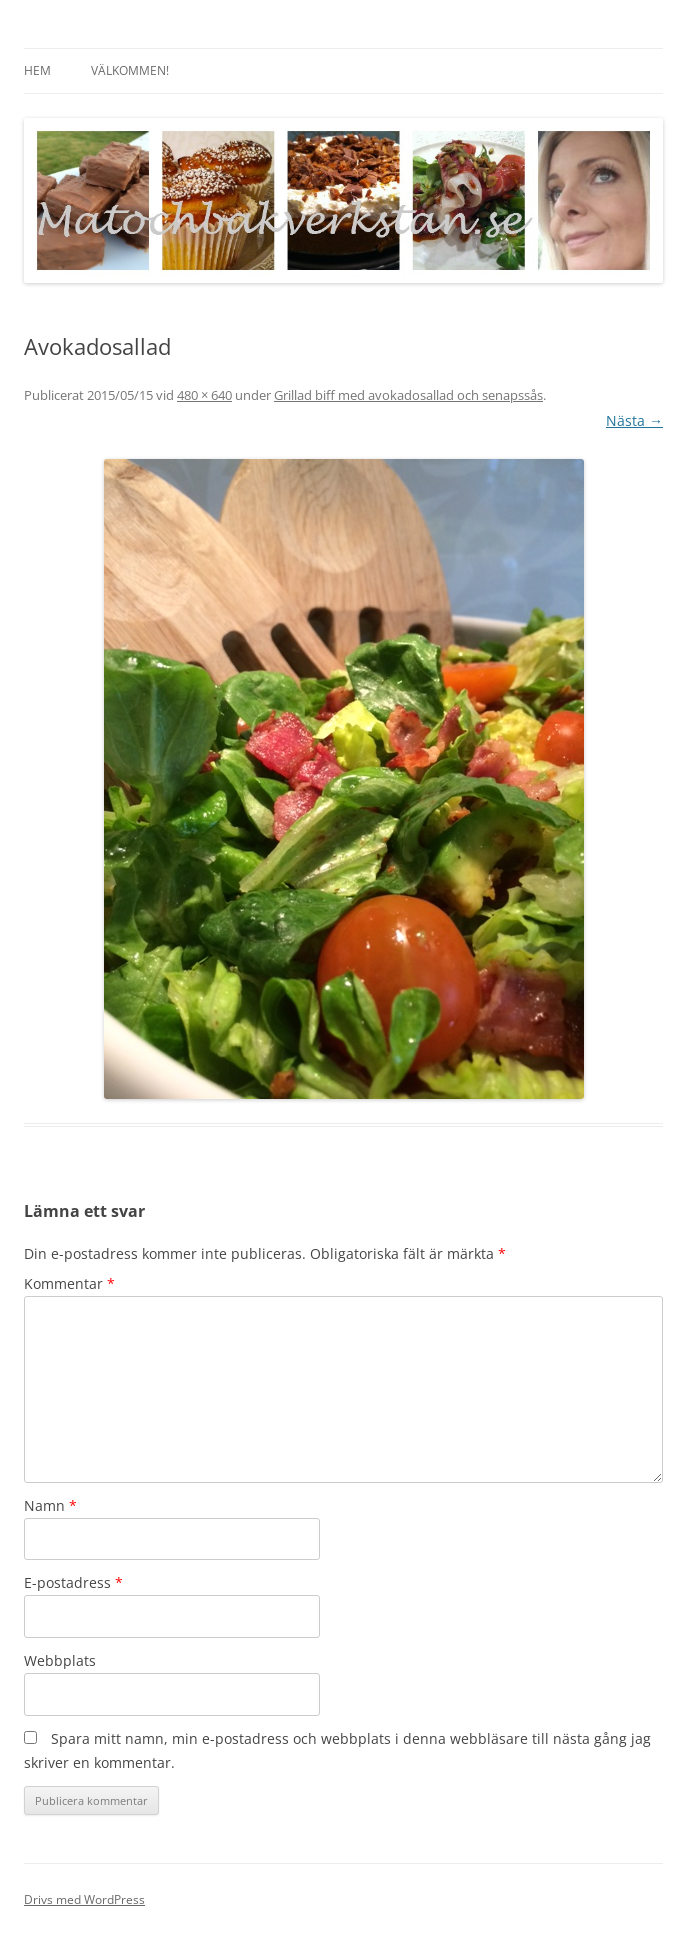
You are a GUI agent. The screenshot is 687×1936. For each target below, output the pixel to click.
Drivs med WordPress (84, 1899)
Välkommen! (130, 70)
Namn (50, 1505)
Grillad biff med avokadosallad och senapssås (408, 395)
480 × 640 (204, 395)
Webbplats (60, 1660)
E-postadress (73, 1582)
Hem (37, 70)
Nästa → (634, 420)
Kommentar (69, 1283)
